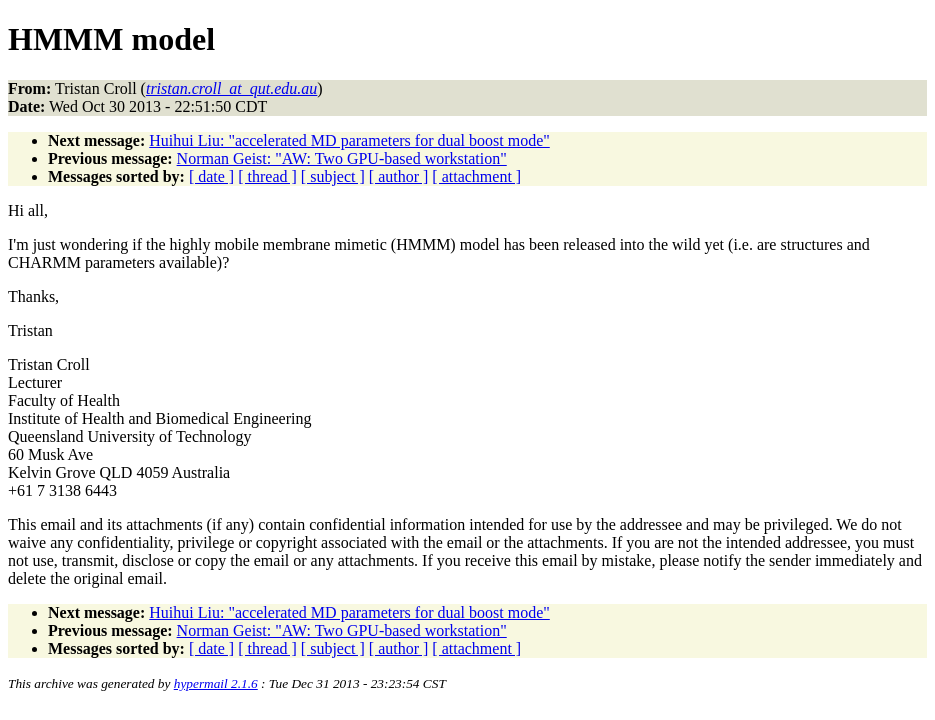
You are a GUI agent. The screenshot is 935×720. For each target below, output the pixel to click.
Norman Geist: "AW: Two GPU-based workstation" (342, 158)
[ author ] (399, 176)
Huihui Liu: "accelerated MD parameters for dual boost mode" (349, 140)
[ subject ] (333, 176)
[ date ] (211, 176)
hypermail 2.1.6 (216, 683)
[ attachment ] (476, 176)
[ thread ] (267, 176)
